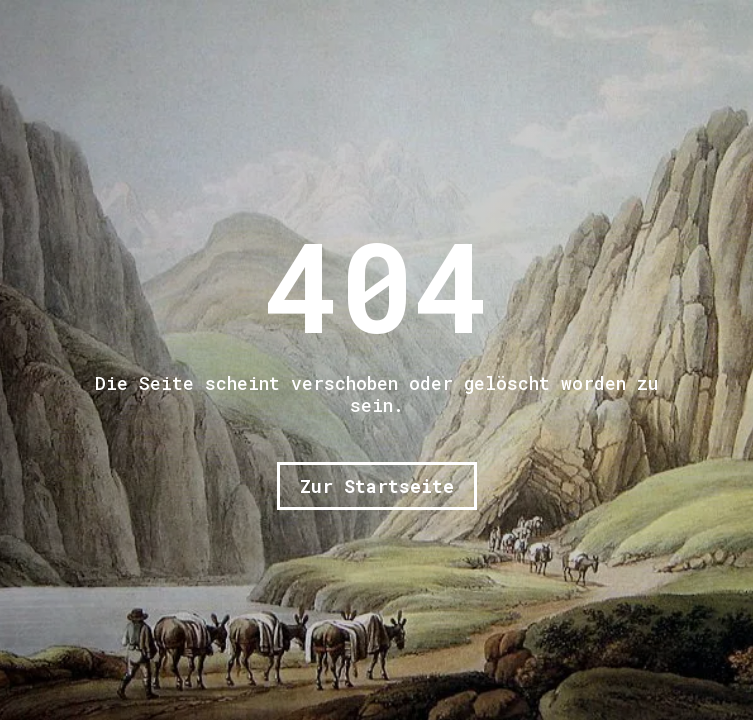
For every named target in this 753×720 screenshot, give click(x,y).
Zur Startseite (377, 486)
